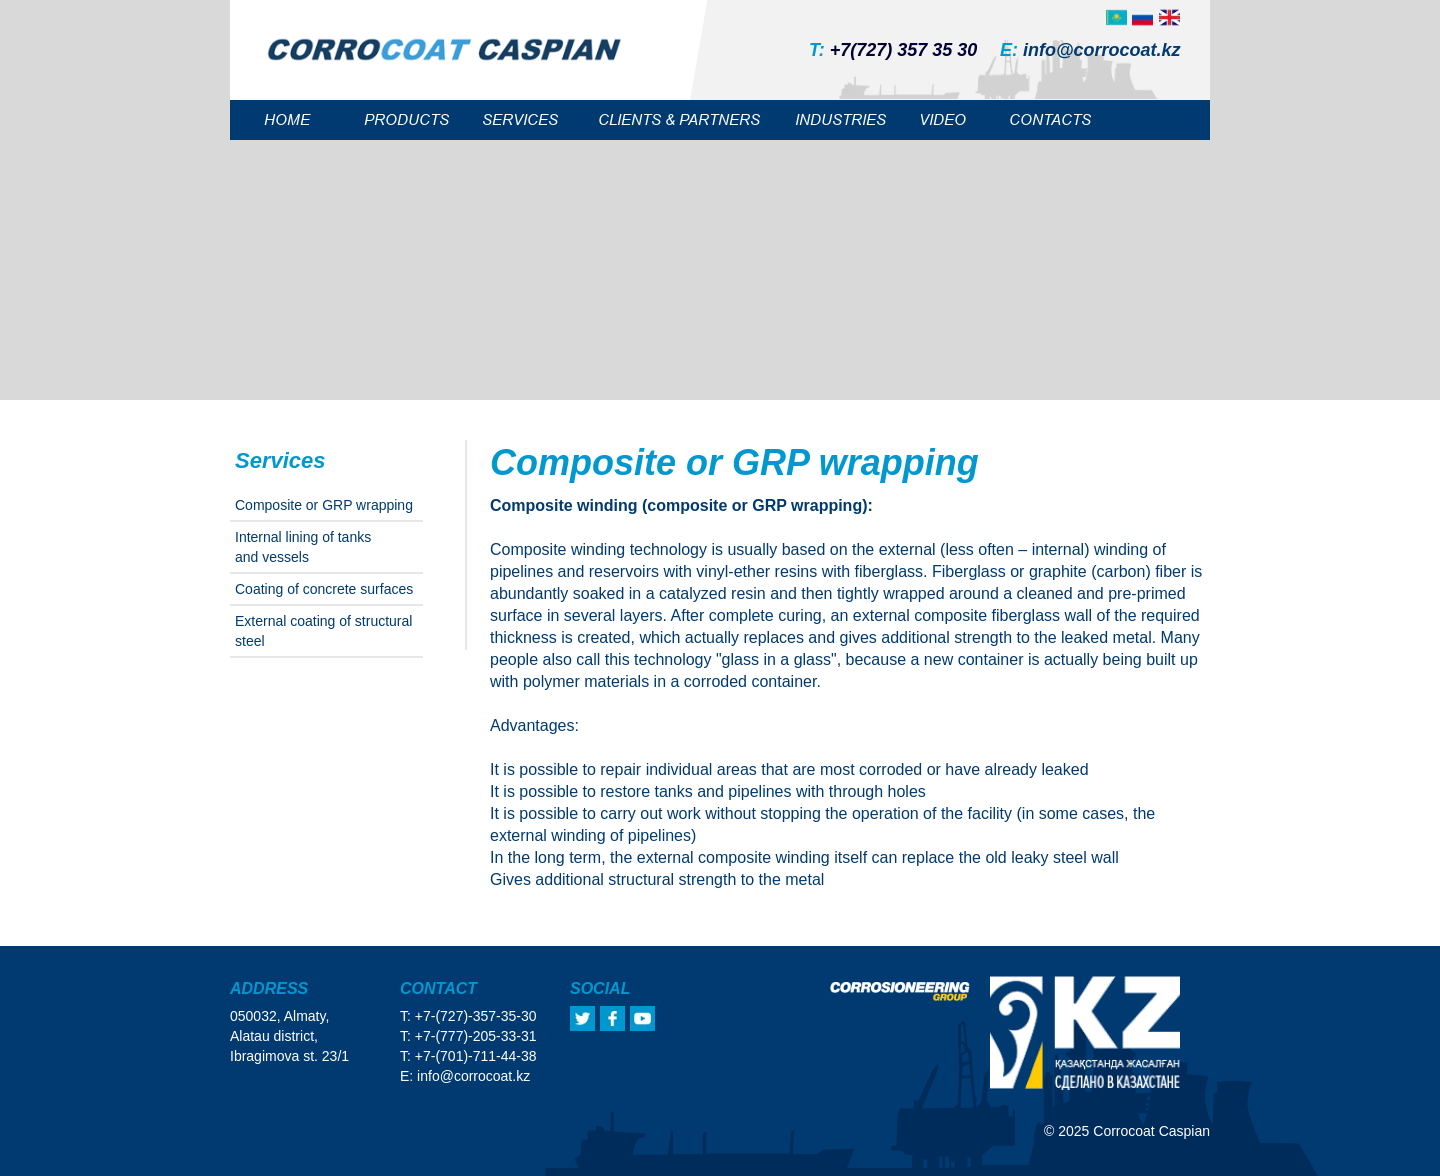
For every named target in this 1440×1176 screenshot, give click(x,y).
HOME (287, 119)
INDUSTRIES (840, 119)
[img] (1169, 17)
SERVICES (520, 119)
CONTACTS (1050, 119)
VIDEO (942, 119)
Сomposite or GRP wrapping (324, 505)
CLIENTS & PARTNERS (679, 119)
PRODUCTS (406, 119)
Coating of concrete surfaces (324, 589)
